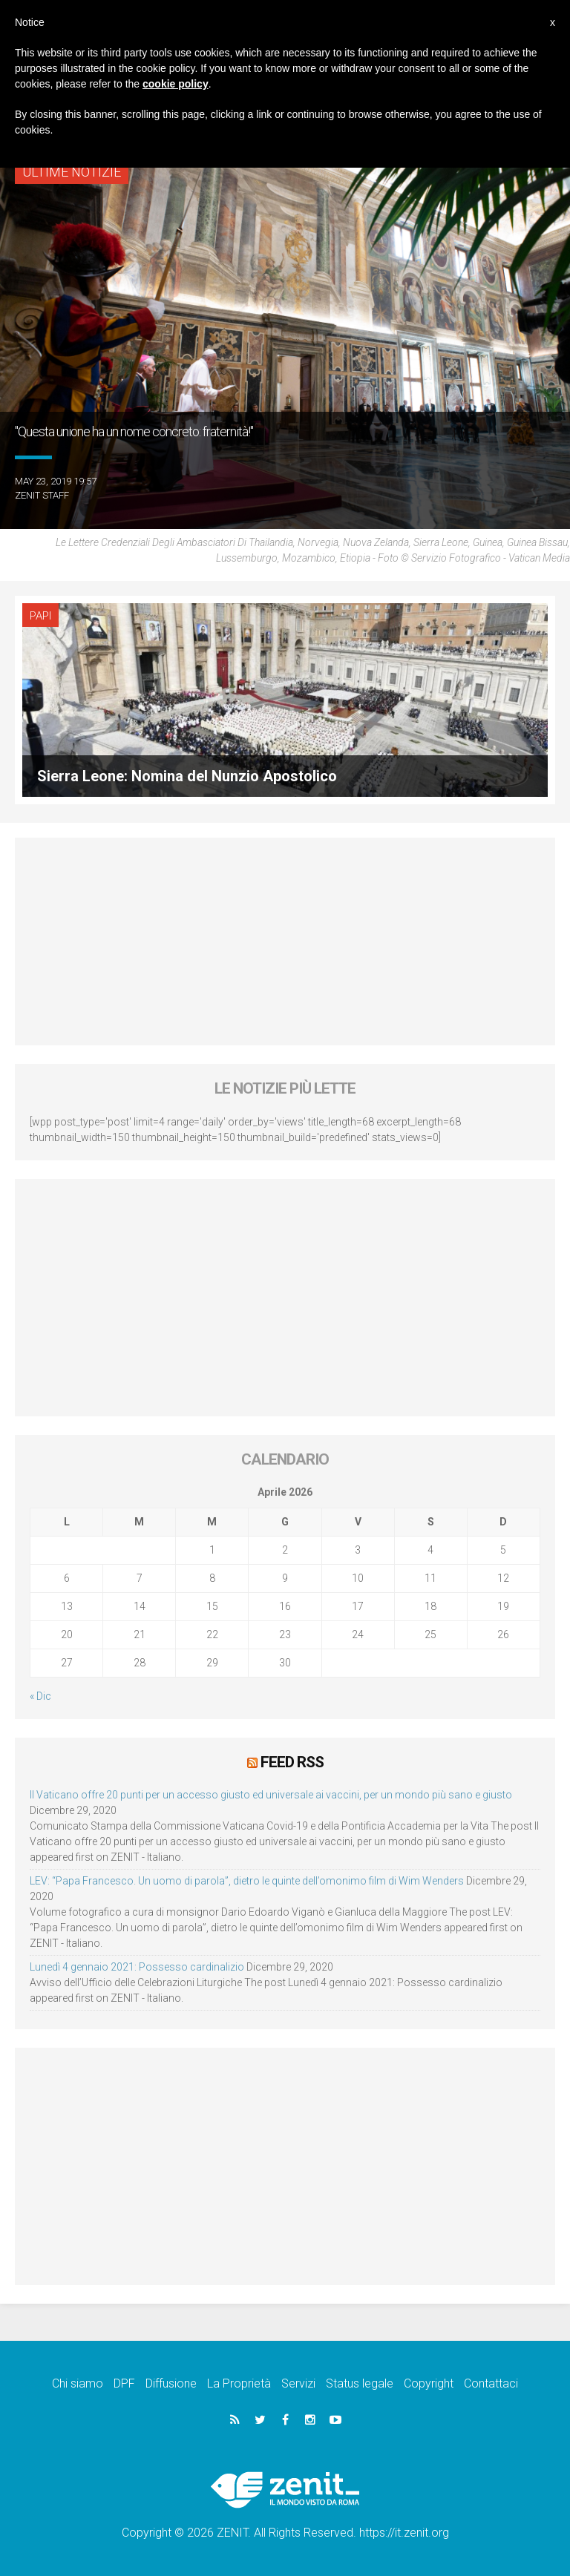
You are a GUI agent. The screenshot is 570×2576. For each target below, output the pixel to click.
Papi (40, 615)
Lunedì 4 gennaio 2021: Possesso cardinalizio (137, 1967)
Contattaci (491, 2383)
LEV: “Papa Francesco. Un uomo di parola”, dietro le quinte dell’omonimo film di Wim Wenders (247, 1881)
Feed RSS (292, 1762)
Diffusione (171, 2383)
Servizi (298, 2383)
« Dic (40, 1696)
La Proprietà (239, 2383)
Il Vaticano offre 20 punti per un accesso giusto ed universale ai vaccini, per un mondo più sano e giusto (271, 1795)
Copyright (428, 2383)
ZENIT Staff (42, 495)
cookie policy (175, 84)
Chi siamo (77, 2383)
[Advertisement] (285, 941)
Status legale (359, 2383)
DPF (124, 2383)
